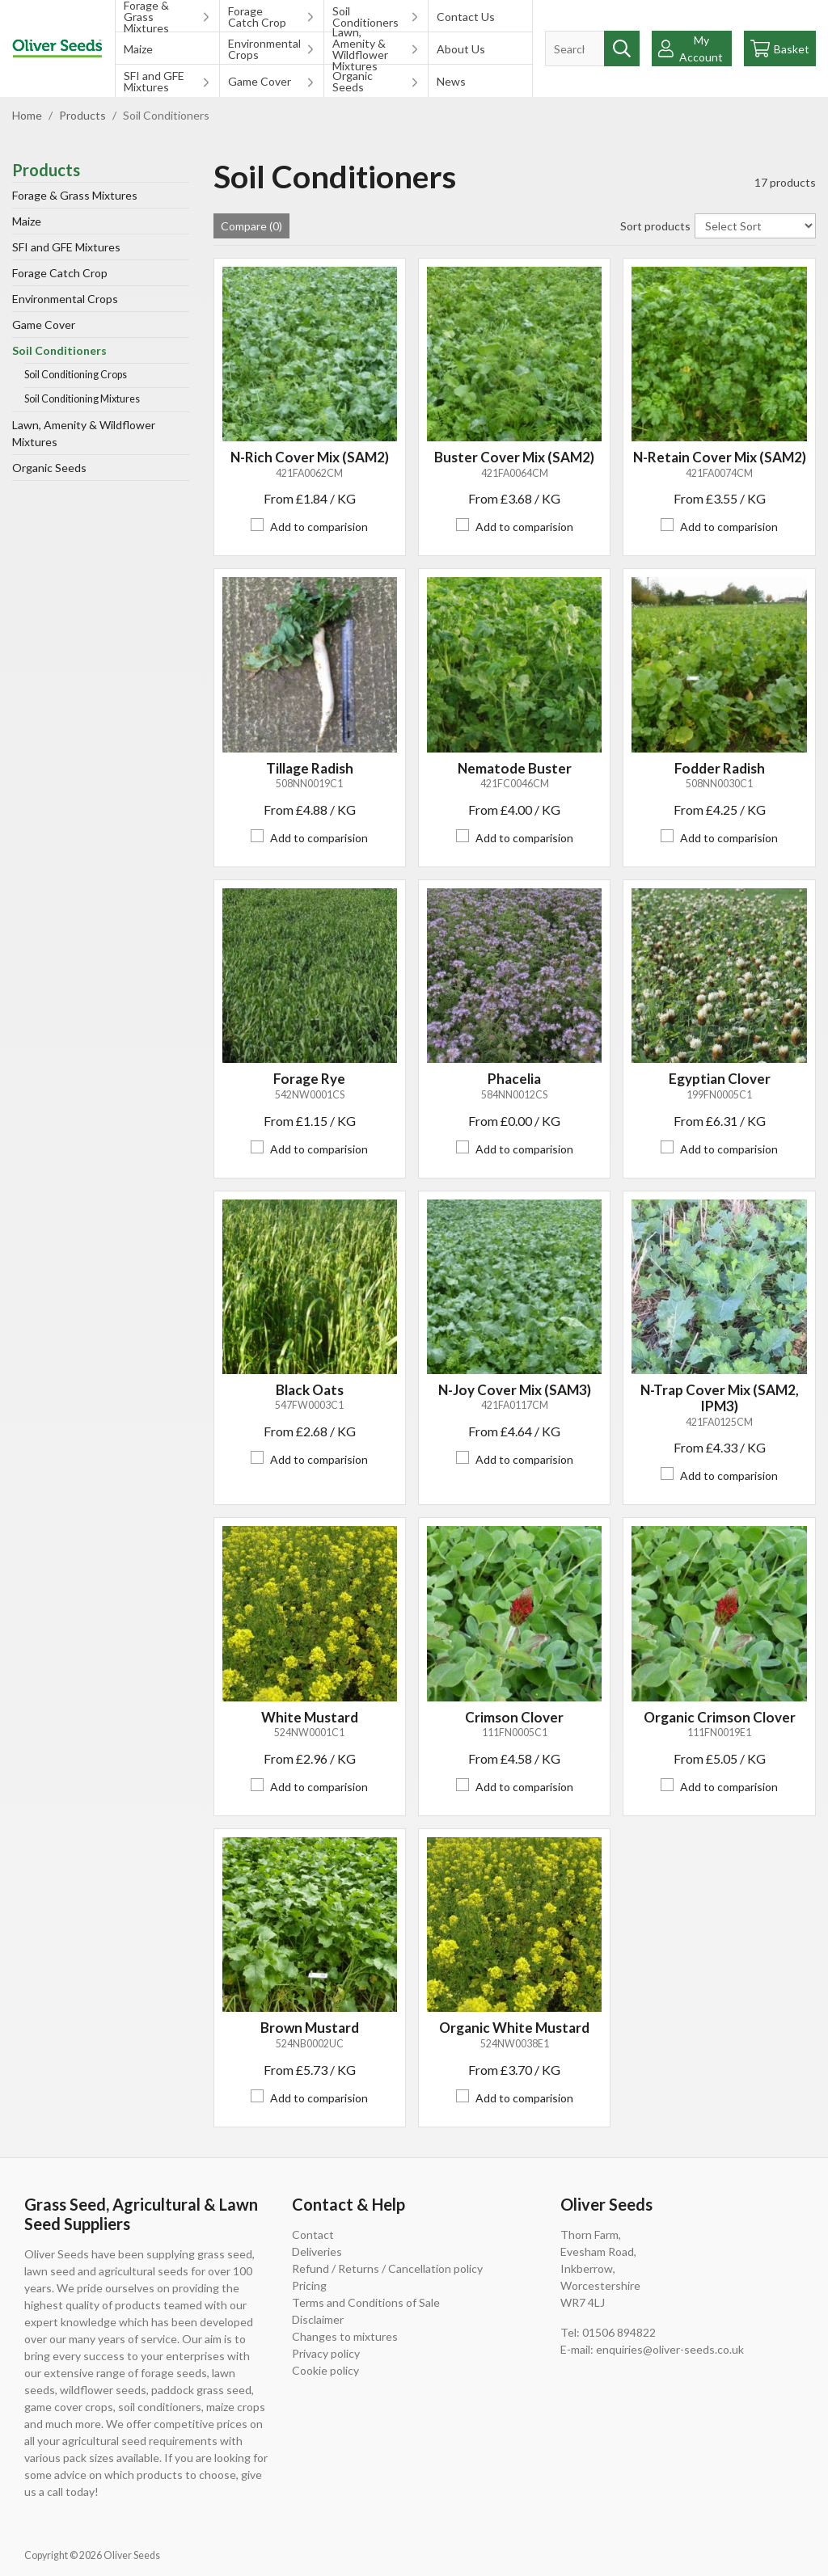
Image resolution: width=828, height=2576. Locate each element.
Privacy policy (326, 2353)
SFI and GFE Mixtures (154, 81)
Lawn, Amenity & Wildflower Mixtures (360, 48)
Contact (313, 2234)
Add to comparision (319, 526)
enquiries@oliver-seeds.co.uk (670, 2349)
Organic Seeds (352, 81)
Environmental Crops (263, 48)
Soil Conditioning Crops (75, 375)
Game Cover (259, 81)
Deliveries (317, 2251)
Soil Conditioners (365, 16)
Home (27, 115)
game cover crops (68, 2407)
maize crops (235, 2407)
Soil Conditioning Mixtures (82, 399)
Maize (138, 49)
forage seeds (174, 2373)
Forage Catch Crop (257, 16)
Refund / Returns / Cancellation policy (387, 2268)
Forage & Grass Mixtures (146, 16)
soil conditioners (159, 2407)
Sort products (655, 226)
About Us (461, 49)
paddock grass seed (201, 2390)
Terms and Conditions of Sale (366, 2302)
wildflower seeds (103, 2390)
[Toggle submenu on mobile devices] (206, 16)
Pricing (309, 2285)
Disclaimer (318, 2319)
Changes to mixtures (345, 2336)
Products (82, 115)
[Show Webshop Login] (692, 48)
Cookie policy (325, 2370)
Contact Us (466, 16)
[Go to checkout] (780, 48)
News (451, 81)
